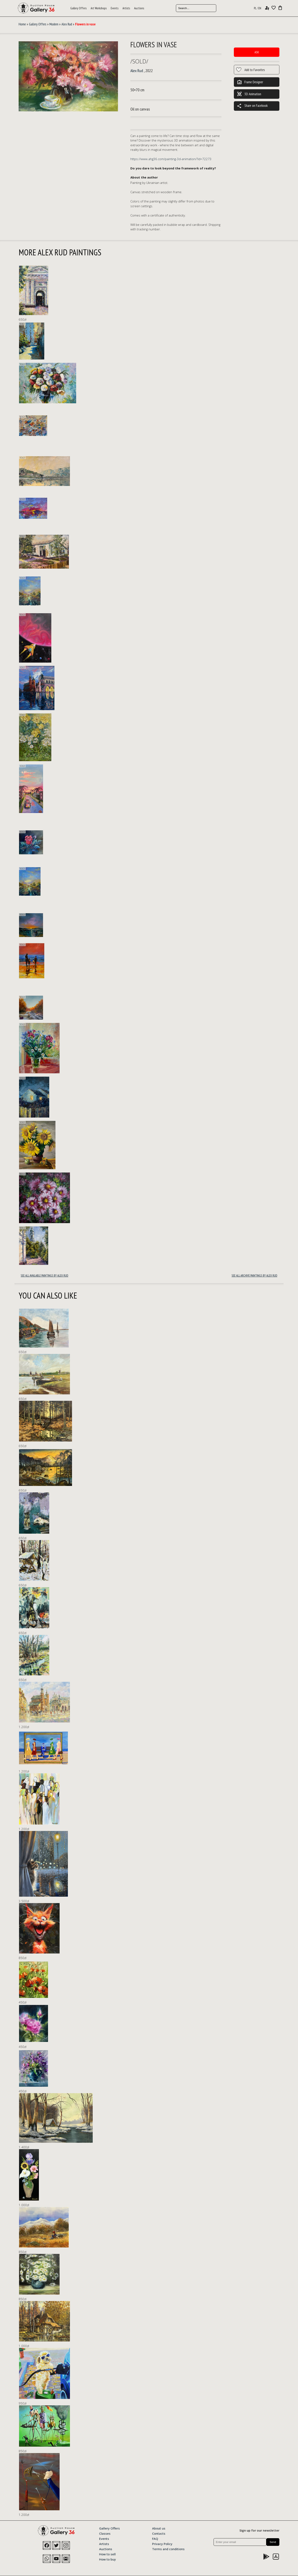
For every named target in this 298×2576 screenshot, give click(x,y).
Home (22, 24)
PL (255, 8)
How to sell (107, 2554)
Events (114, 8)
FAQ (155, 2538)
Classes (105, 2533)
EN (259, 8)
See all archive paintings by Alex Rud (254, 1275)
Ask (257, 52)
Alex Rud (66, 24)
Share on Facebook (252, 106)
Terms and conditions (168, 2549)
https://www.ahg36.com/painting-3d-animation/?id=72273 (170, 159)
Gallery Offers (78, 8)
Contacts (158, 2533)
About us (158, 2528)
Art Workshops (99, 8)
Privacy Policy (162, 2543)
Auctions (139, 8)
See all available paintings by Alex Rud (44, 1275)
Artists (126, 8)
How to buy (107, 2559)
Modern (53, 24)
